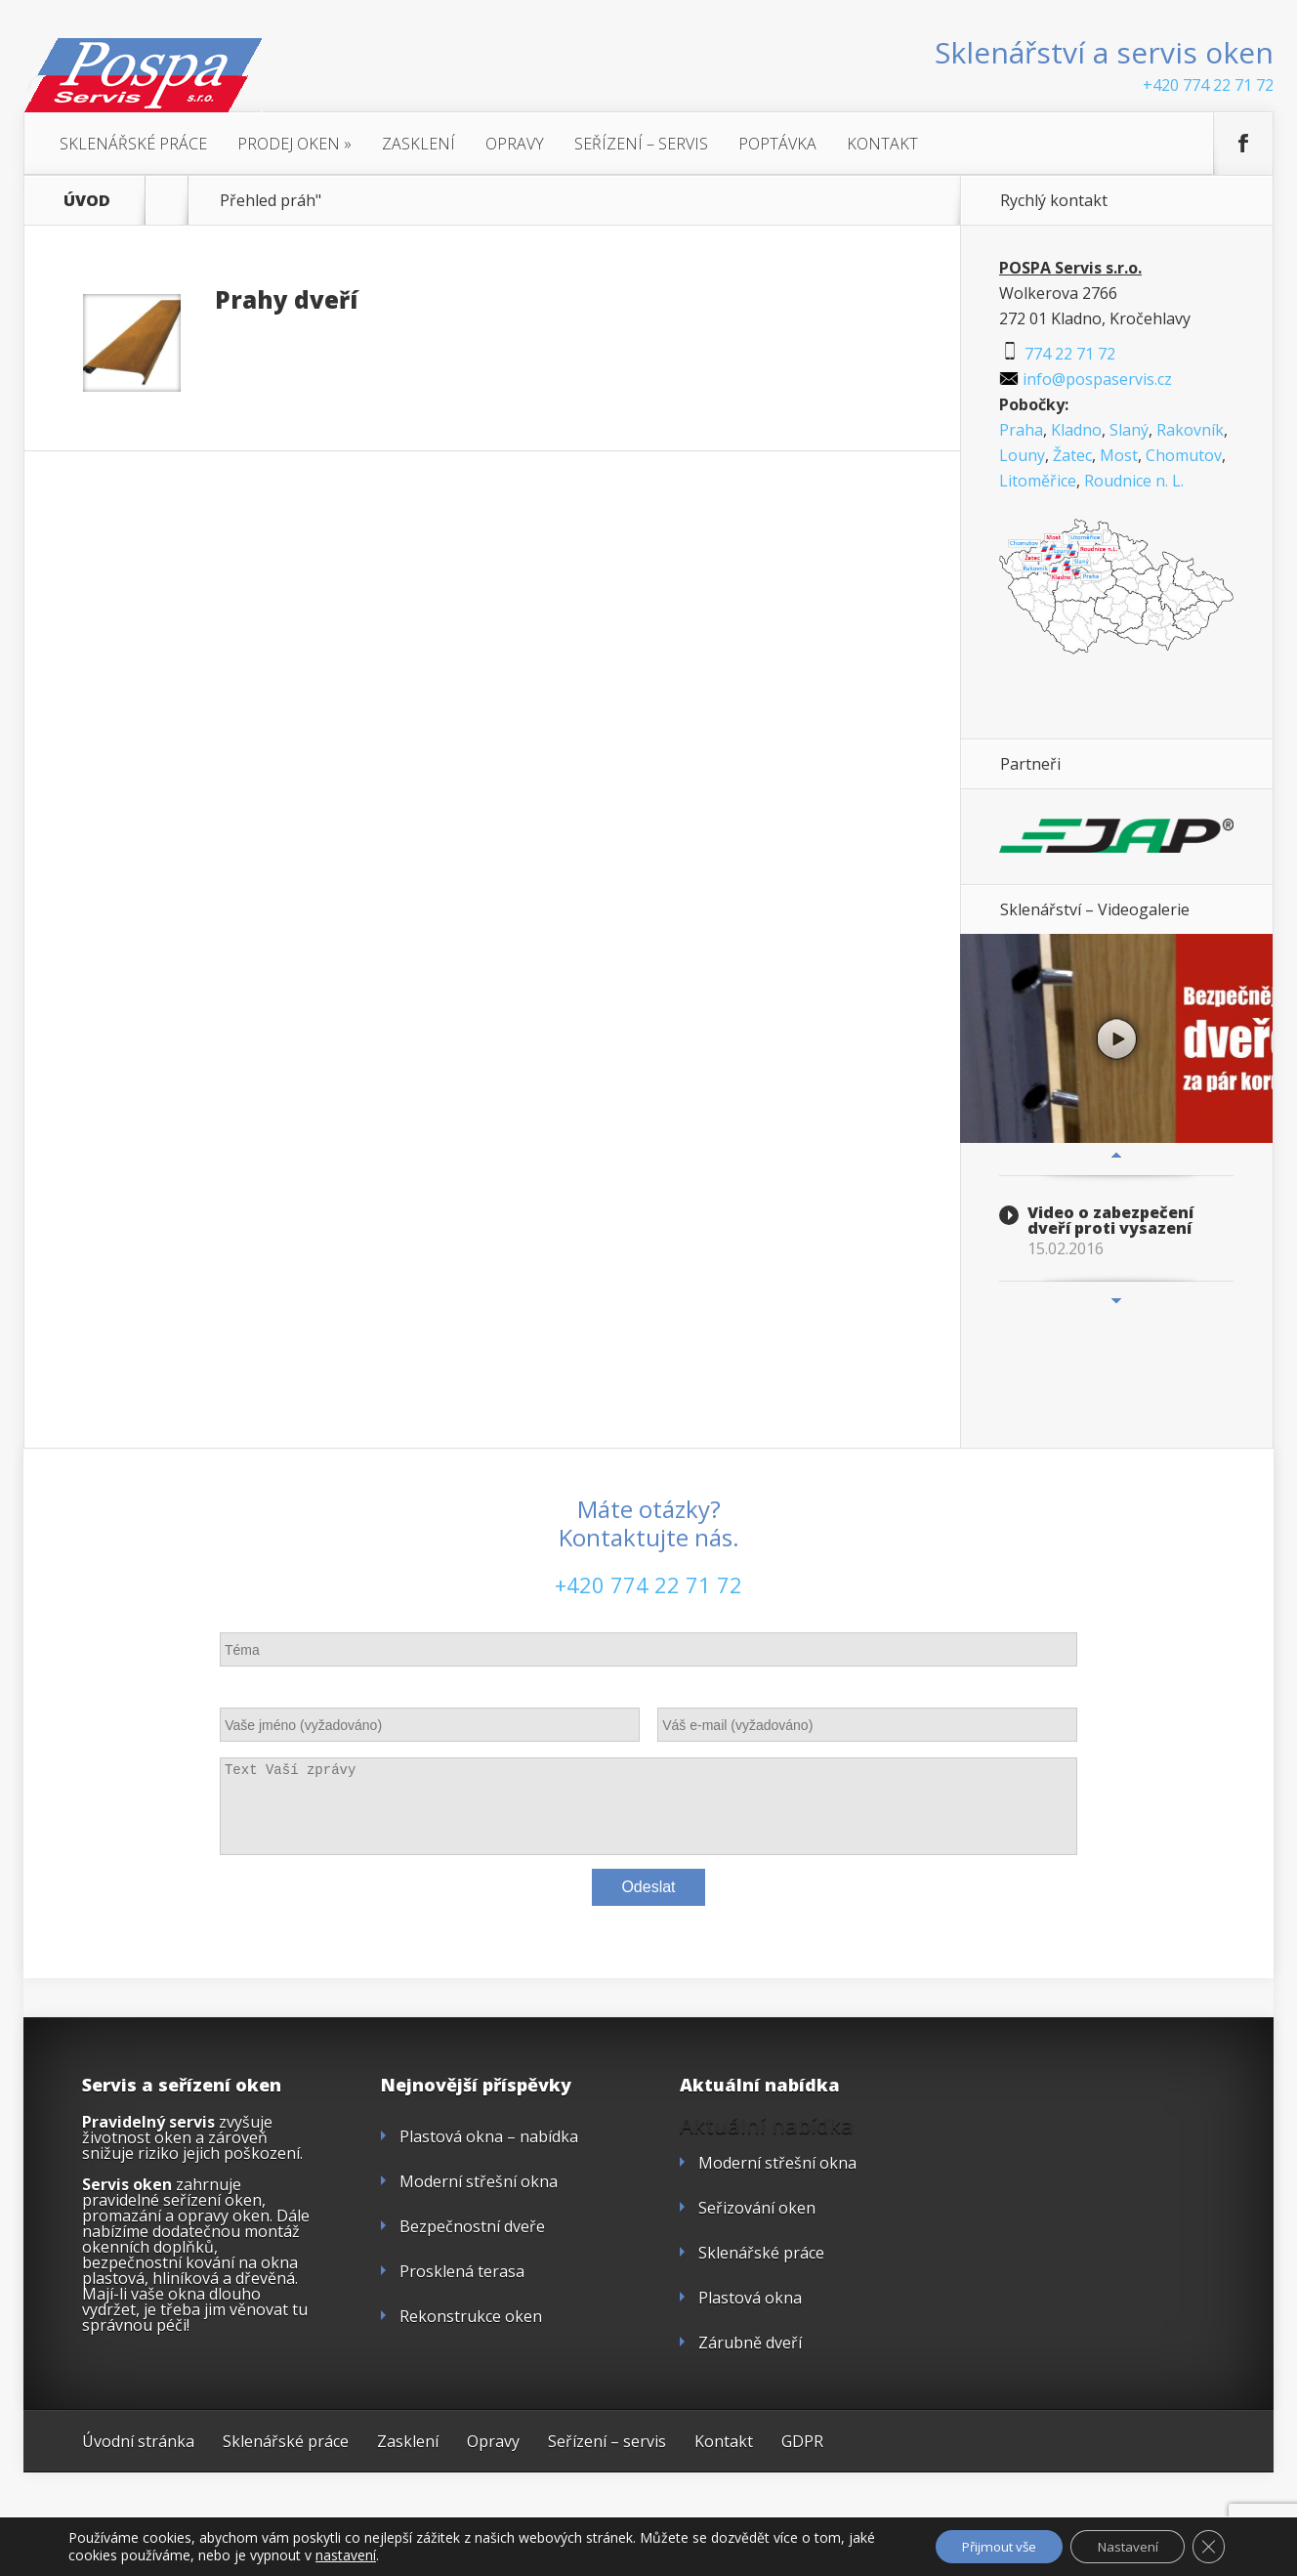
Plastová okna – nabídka (488, 2136)
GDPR (802, 2441)
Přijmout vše (982, 2545)
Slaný (1129, 430)
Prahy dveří (286, 299)
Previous (1116, 1155)
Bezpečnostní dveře (472, 2226)
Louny (1022, 455)
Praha (1021, 430)
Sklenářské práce (133, 143)
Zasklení (418, 143)
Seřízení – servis (641, 143)
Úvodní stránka (138, 2441)
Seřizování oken (757, 2207)
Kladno (1076, 430)
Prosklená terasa (461, 2271)
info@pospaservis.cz (1085, 379)
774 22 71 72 (1057, 353)
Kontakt (882, 143)
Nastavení (1120, 2545)
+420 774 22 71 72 (1208, 85)
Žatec (1072, 455)
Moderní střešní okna (478, 2181)
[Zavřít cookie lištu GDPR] (1207, 2545)
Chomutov (1184, 455)
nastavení (376, 2554)
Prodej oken (294, 143)
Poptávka (777, 143)
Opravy (514, 143)
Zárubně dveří (750, 2342)
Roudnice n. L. (1134, 480)
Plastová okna (750, 2297)
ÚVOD (86, 200)
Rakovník (1190, 430)
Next (1116, 1301)
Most (1119, 455)
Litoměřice (1037, 480)
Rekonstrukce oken (470, 2316)
